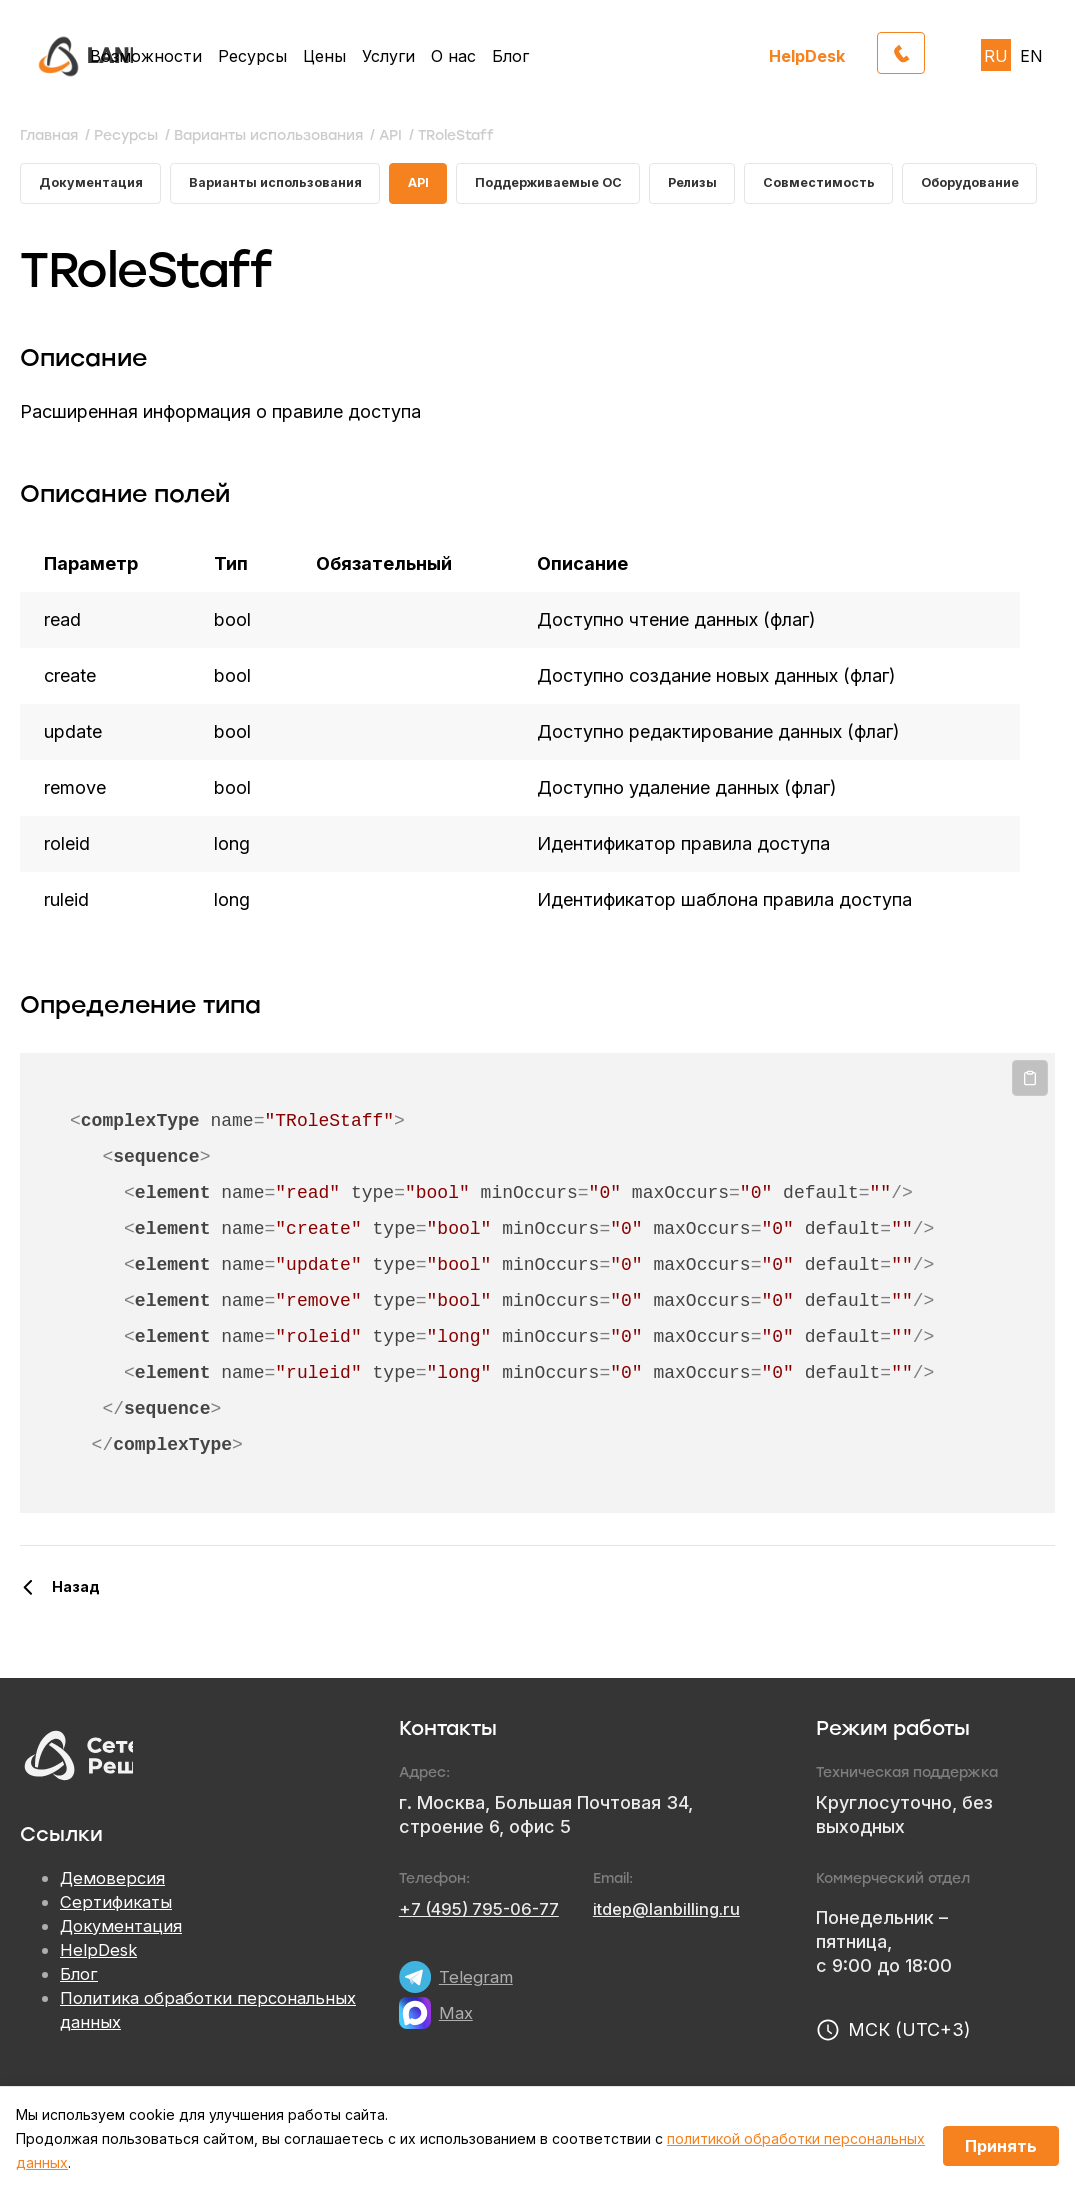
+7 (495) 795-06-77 (486, 1937)
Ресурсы (252, 56)
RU (996, 56)
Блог (510, 56)
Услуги (388, 56)
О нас (453, 56)
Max (457, 2041)
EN (1031, 56)
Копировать (1030, 1107)
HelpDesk (807, 55)
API (397, 186)
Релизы (671, 186)
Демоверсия (115, 1907)
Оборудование (972, 186)
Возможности (146, 56)
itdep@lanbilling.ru (685, 1937)
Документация (95, 186)
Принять (1001, 2146)
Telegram (477, 2005)
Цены (324, 56)
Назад (76, 1615)
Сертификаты (119, 1931)
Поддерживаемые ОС (526, 197)
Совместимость (808, 186)
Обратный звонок (924, 50)
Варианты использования (269, 197)
